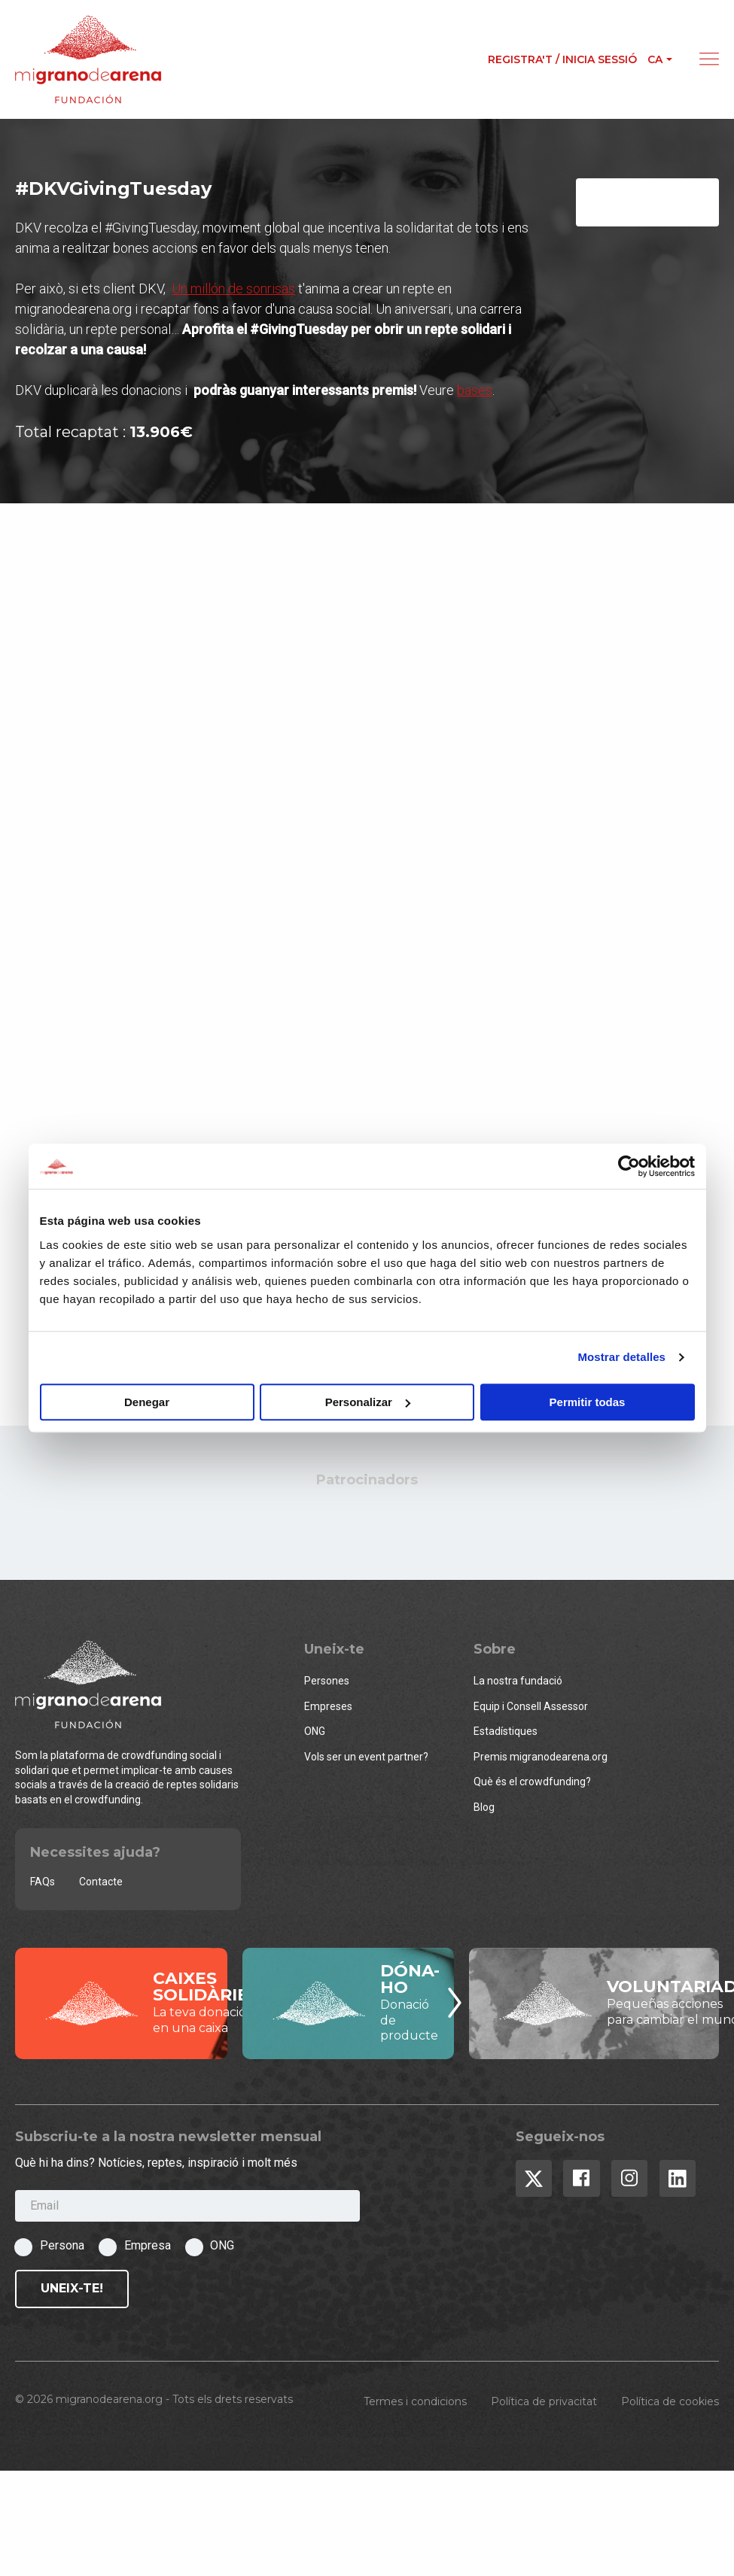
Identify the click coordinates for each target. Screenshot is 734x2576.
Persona (62, 2248)
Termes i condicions (415, 2403)
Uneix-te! (72, 2291)
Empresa (147, 2248)
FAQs (42, 1884)
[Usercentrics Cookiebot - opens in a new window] (629, 1166)
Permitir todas (588, 1402)
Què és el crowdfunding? (532, 1785)
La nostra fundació (518, 1683)
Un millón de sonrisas (233, 291)
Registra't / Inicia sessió (562, 59)
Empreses (328, 1709)
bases (474, 393)
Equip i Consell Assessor (531, 1709)
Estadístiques (506, 1734)
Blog (484, 1809)
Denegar (146, 1402)
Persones (326, 1683)
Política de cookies (670, 2403)
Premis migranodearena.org (541, 1759)
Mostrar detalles (621, 1356)
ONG (314, 1734)
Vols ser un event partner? (366, 1759)
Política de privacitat (544, 2403)
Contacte (101, 1884)
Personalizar (367, 1402)
